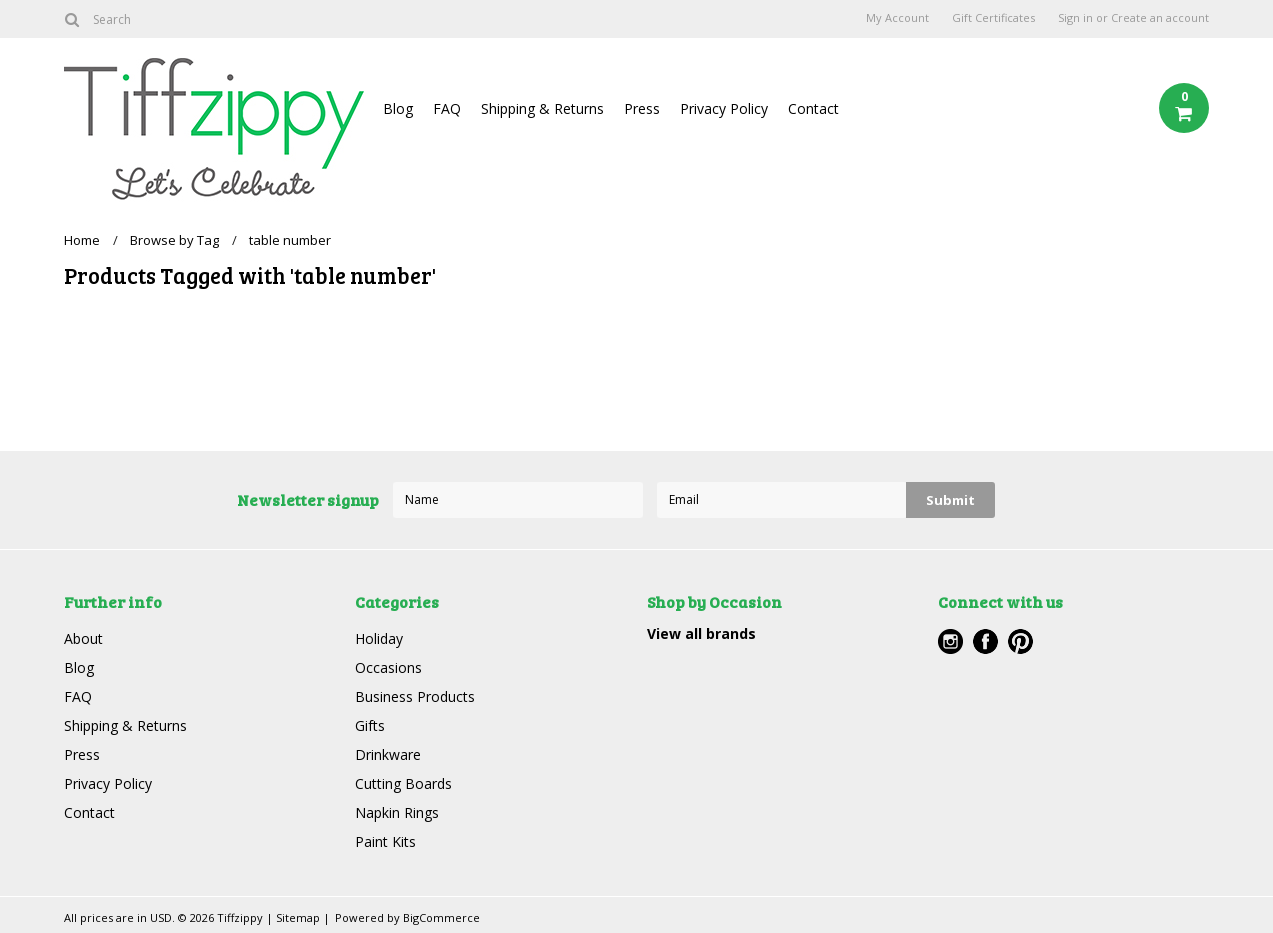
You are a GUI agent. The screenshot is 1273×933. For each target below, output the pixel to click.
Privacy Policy (724, 108)
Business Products (415, 696)
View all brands (701, 633)
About (83, 638)
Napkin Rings (397, 812)
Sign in (1075, 18)
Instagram (950, 641)
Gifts (370, 725)
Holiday (379, 638)
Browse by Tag (174, 240)
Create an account (1160, 18)
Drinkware (388, 754)
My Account (897, 18)
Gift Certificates (993, 18)
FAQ (447, 108)
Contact (813, 108)
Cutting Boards (403, 783)
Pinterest (1020, 641)
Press (642, 108)
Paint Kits (385, 841)
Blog (398, 108)
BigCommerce (441, 917)
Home (82, 240)
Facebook (985, 641)
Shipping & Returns (542, 108)
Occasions (388, 667)
